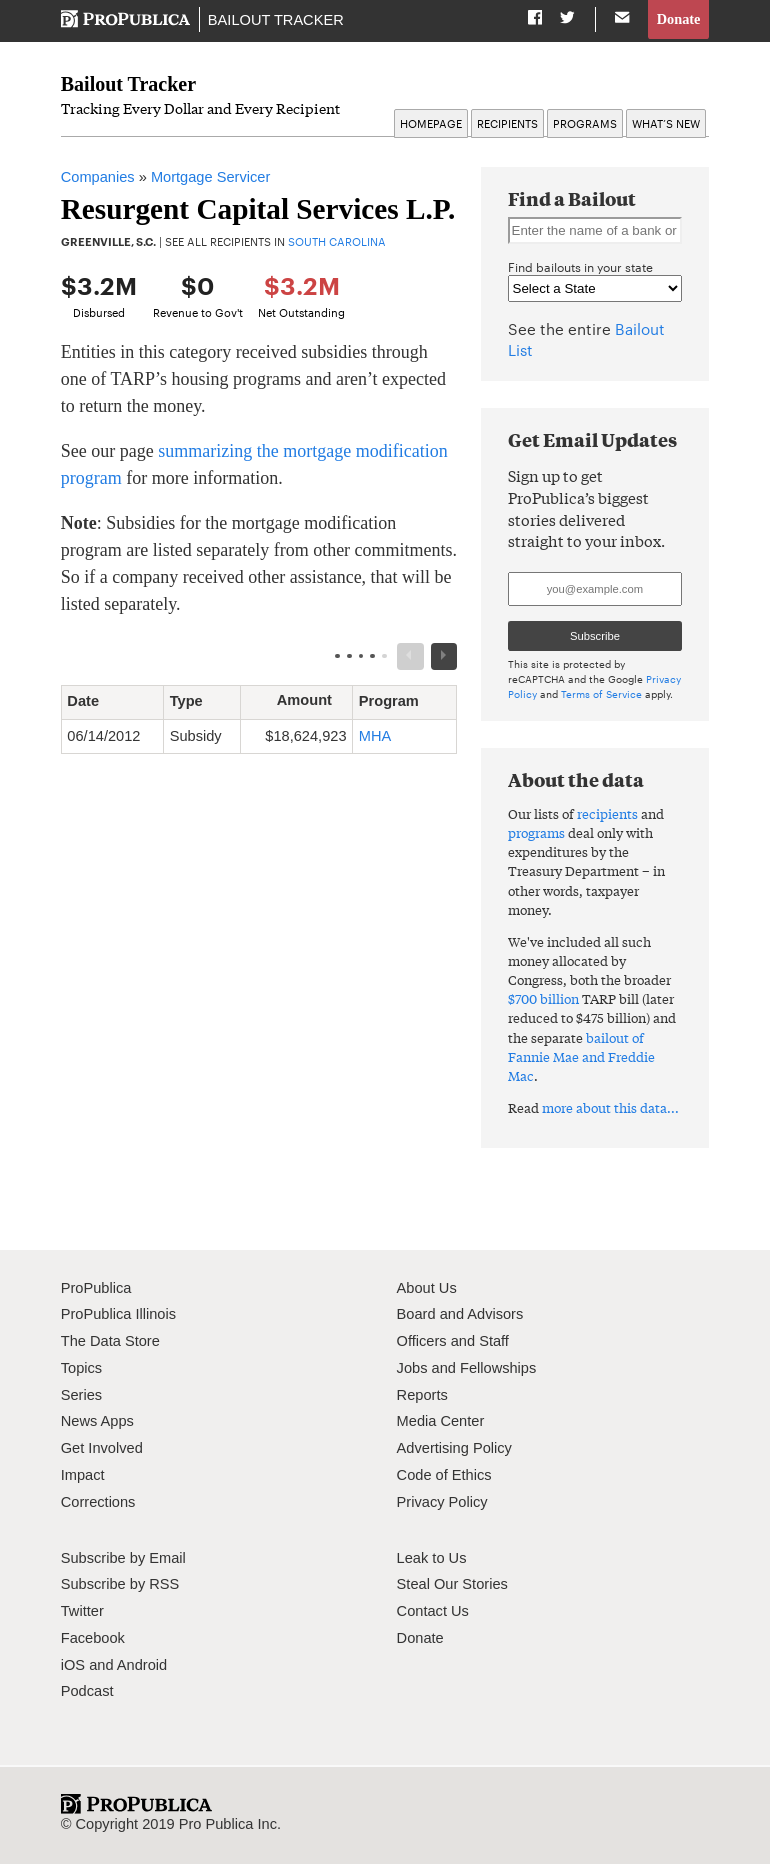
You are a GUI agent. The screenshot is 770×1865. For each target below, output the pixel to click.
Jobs (412, 1369)
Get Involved (102, 1449)
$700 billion (543, 999)
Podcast (87, 1692)
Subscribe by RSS (120, 1585)
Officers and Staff (453, 1342)
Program (396, 702)
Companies (98, 178)
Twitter (82, 1612)
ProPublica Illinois (118, 1315)
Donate (678, 19)
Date (90, 702)
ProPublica (96, 1288)
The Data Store (110, 1342)
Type (194, 702)
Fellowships (498, 1369)
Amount (312, 701)
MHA (375, 737)
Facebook (93, 1639)
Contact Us (433, 1612)
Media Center (441, 1422)
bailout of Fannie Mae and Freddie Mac (581, 1057)
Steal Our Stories (452, 1585)
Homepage (431, 124)
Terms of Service (601, 694)
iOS (73, 1665)
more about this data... (610, 1108)
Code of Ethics (444, 1476)
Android (142, 1665)
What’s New (666, 124)
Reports (422, 1395)
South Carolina (337, 242)
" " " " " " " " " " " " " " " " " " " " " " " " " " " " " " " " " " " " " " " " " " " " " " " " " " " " (595, 289)
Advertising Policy (454, 1449)
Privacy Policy (442, 1502)
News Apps (97, 1422)
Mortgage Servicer (210, 178)
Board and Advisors (460, 1315)
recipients (607, 814)
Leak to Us (432, 1558)
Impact (83, 1476)
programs (536, 833)
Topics (81, 1369)
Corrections (98, 1502)
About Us (427, 1288)
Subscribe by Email (123, 1558)
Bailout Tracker (275, 20)
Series (81, 1395)
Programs (585, 124)
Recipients (507, 124)
